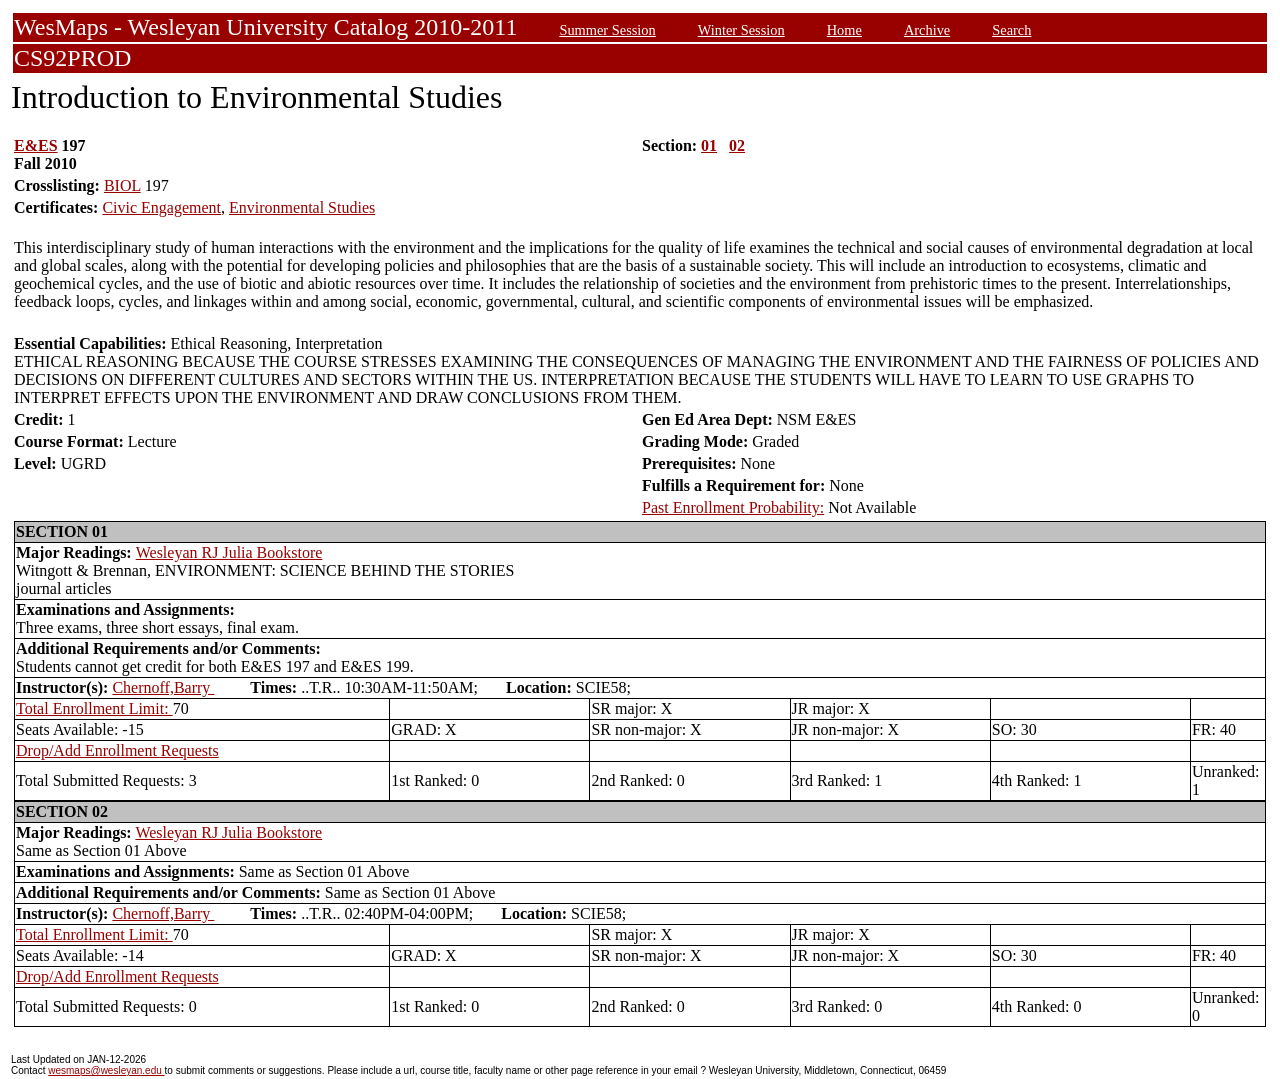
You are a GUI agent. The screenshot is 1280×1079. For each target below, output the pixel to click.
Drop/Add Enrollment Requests (117, 750)
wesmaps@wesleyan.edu (106, 1070)
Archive (927, 30)
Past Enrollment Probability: (733, 507)
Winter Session (741, 30)
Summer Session (607, 30)
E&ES (36, 145)
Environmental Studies (302, 207)
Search (1011, 30)
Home (844, 30)
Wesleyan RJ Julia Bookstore (229, 552)
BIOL (122, 185)
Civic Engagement (161, 207)
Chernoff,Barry (163, 687)
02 (737, 145)
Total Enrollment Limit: (94, 708)
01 (709, 145)
